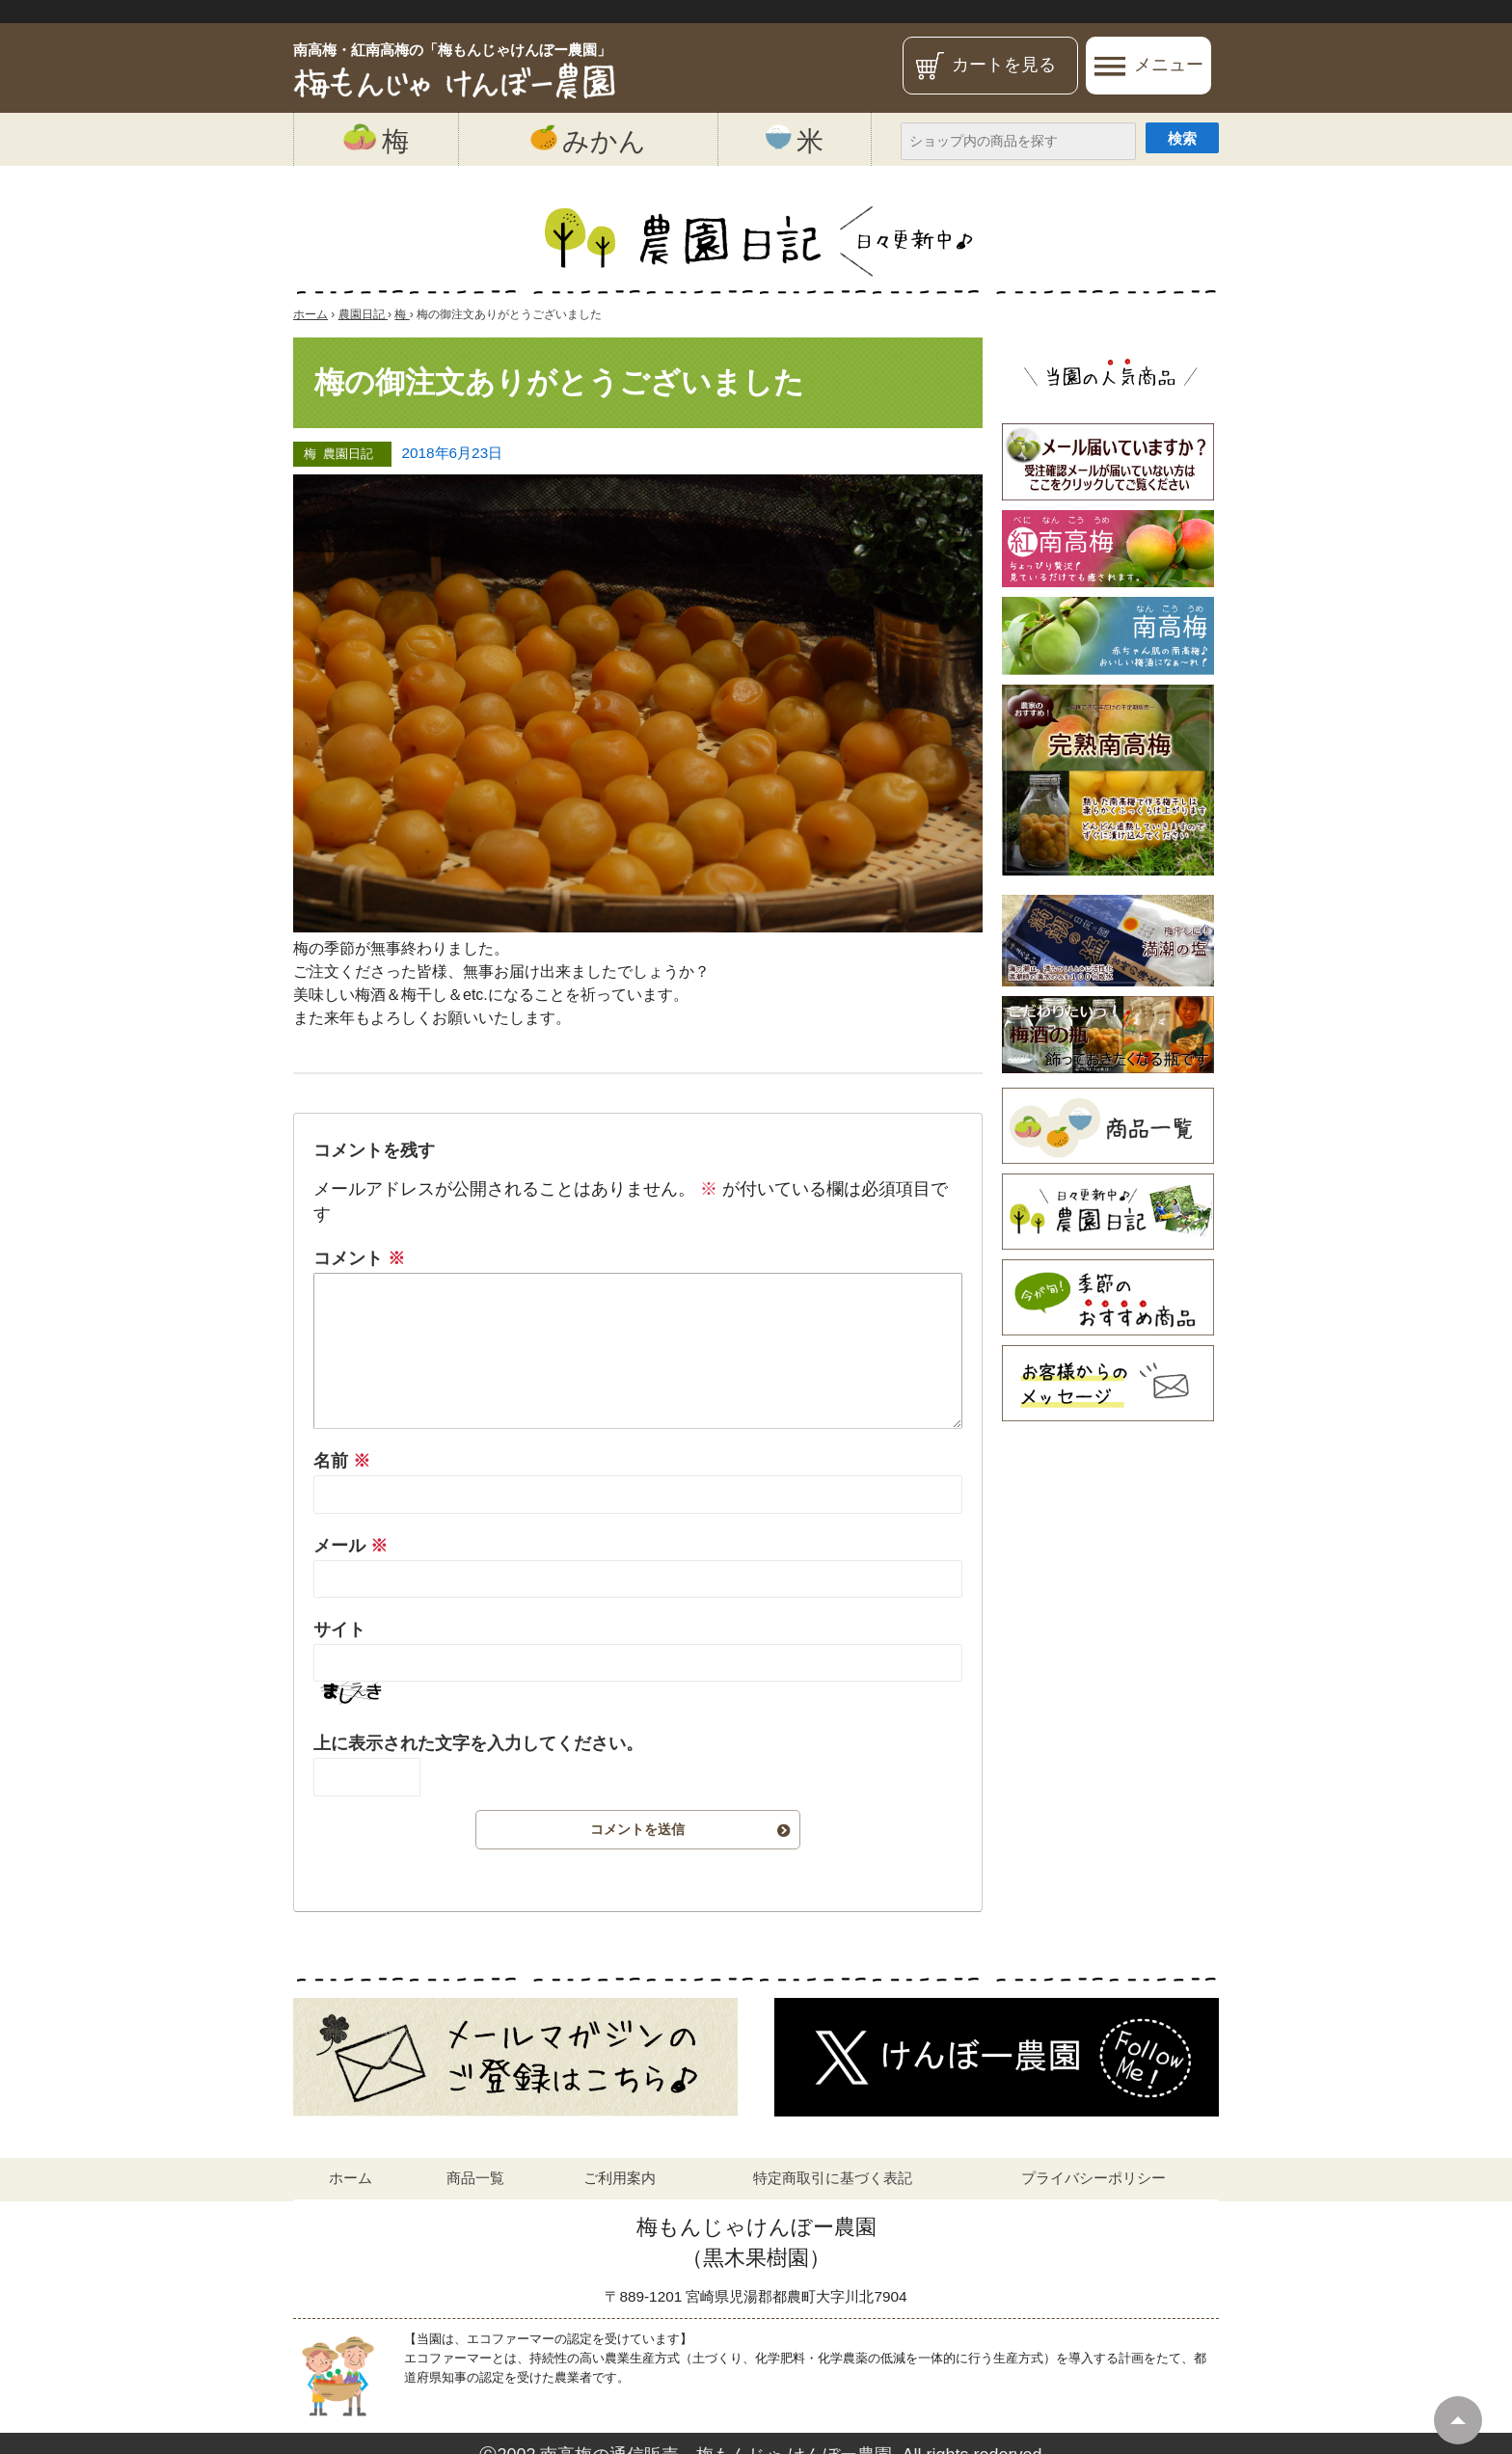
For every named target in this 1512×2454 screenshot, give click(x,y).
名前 (341, 1460)
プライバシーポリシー (1093, 2178)
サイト (339, 1629)
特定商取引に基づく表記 (832, 2178)
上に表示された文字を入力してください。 (478, 1743)
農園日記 (348, 453)
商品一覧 (475, 2178)
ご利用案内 (619, 2178)
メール (350, 1545)
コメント (359, 1258)
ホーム (350, 2178)
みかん (588, 139)
